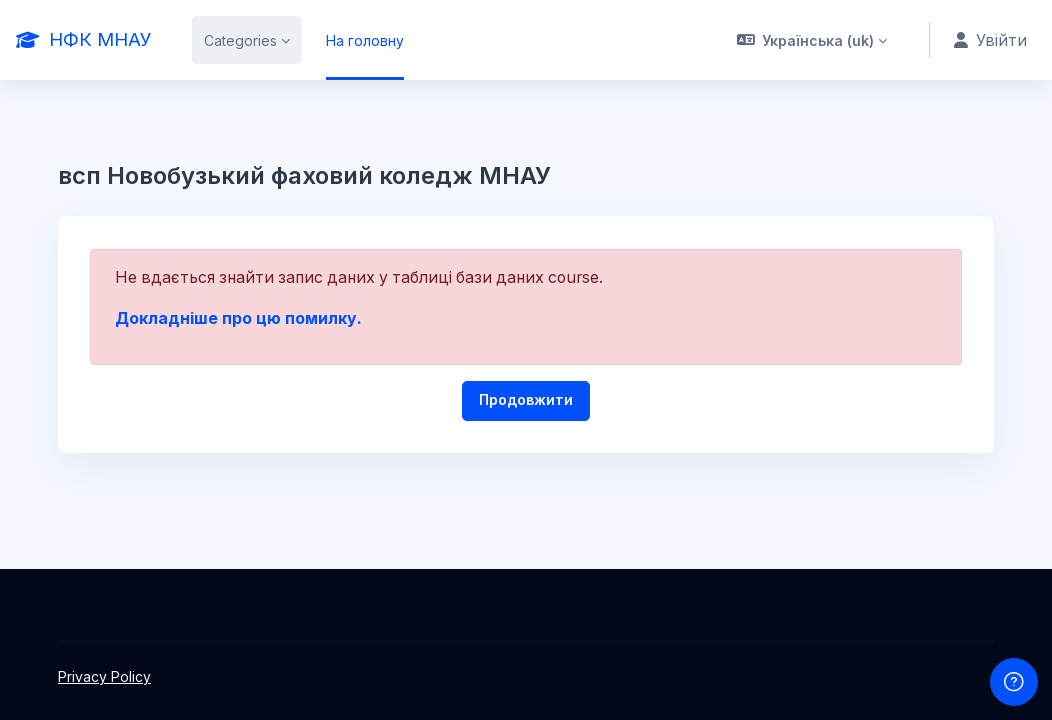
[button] (812, 40)
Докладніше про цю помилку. (238, 318)
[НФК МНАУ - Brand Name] (84, 40)
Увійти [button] (990, 40)
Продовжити (526, 399)
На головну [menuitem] (365, 40)
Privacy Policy (104, 676)
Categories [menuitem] (240, 40)
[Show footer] (1014, 682)
